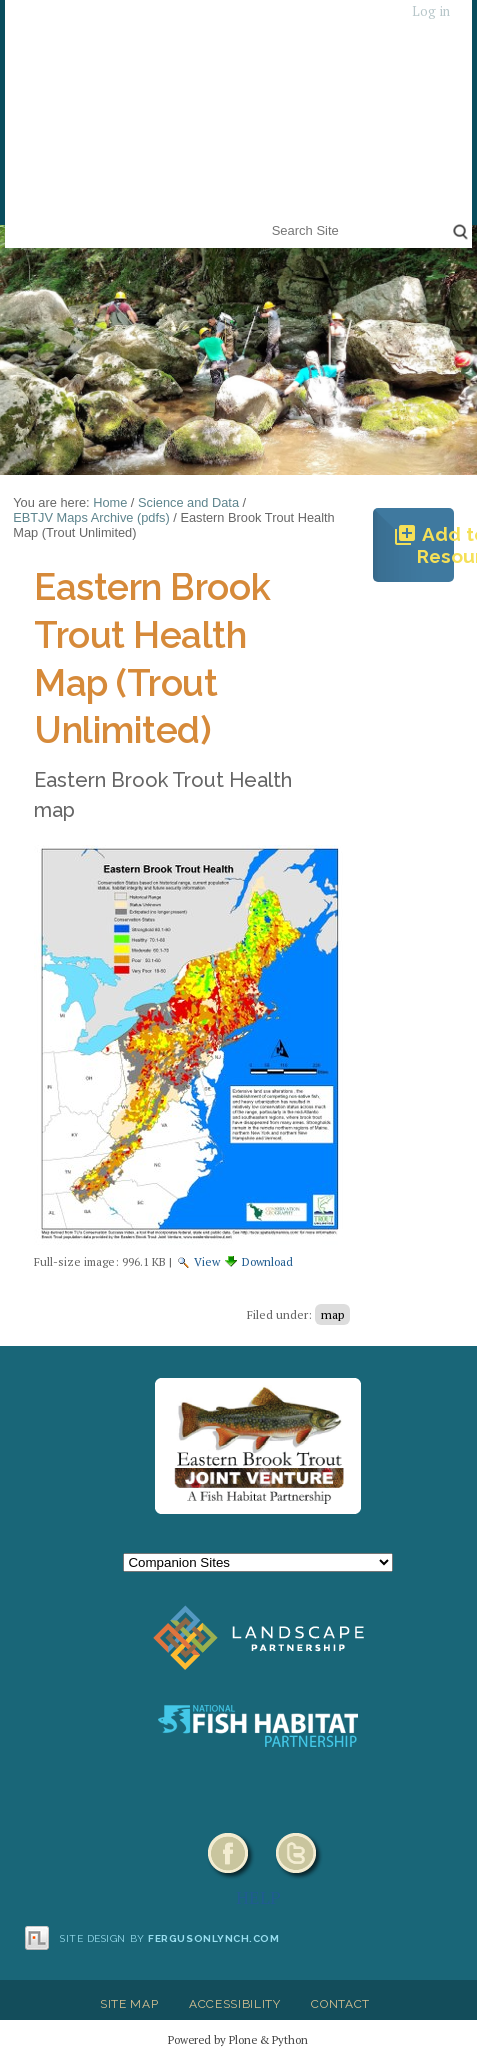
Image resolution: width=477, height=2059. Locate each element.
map (332, 1314)
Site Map (129, 2004)
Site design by (170, 1938)
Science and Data (188, 502)
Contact (340, 2004)
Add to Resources (423, 545)
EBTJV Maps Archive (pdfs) (91, 517)
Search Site (267, 217)
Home (110, 502)
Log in (431, 11)
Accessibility (235, 2004)
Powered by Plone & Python (238, 2039)
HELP (258, 1897)
